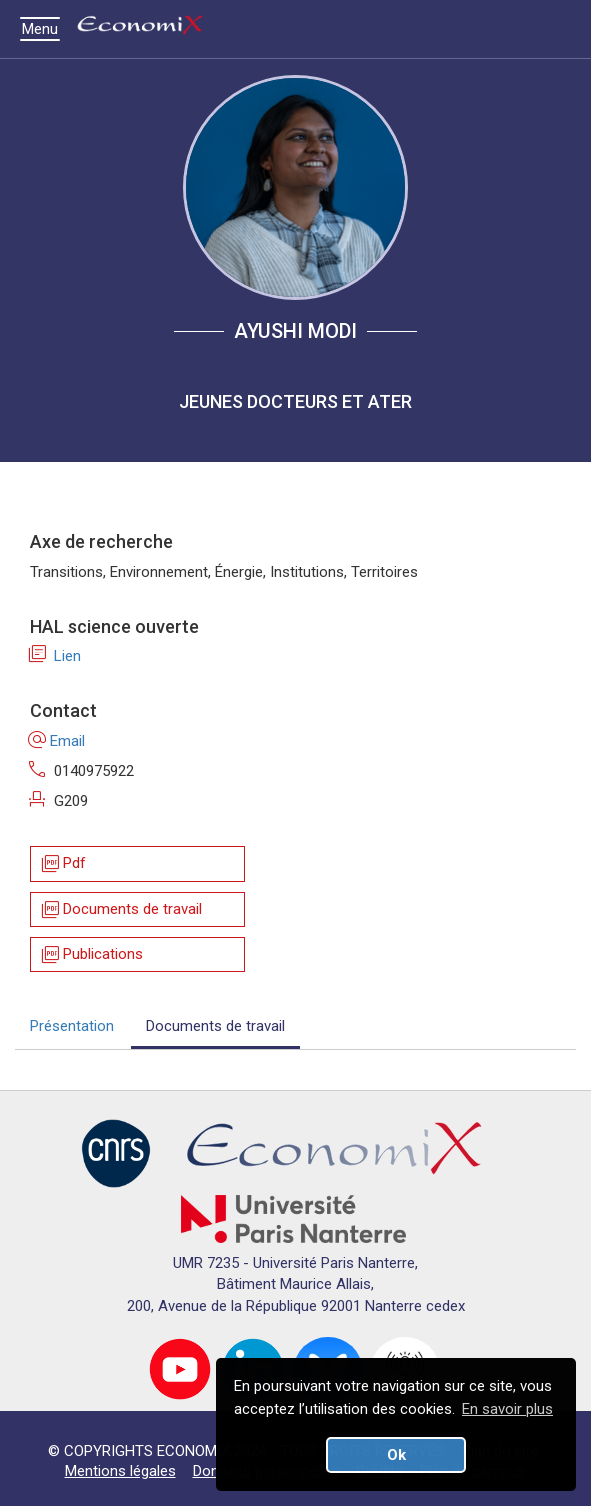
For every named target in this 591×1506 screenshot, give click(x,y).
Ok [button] (396, 1455)
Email (57, 741)
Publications (91, 954)
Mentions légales (120, 1471)
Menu (45, 29)
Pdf (62, 864)
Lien (55, 656)
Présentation (72, 1026)
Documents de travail (120, 909)
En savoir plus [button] (507, 1409)
